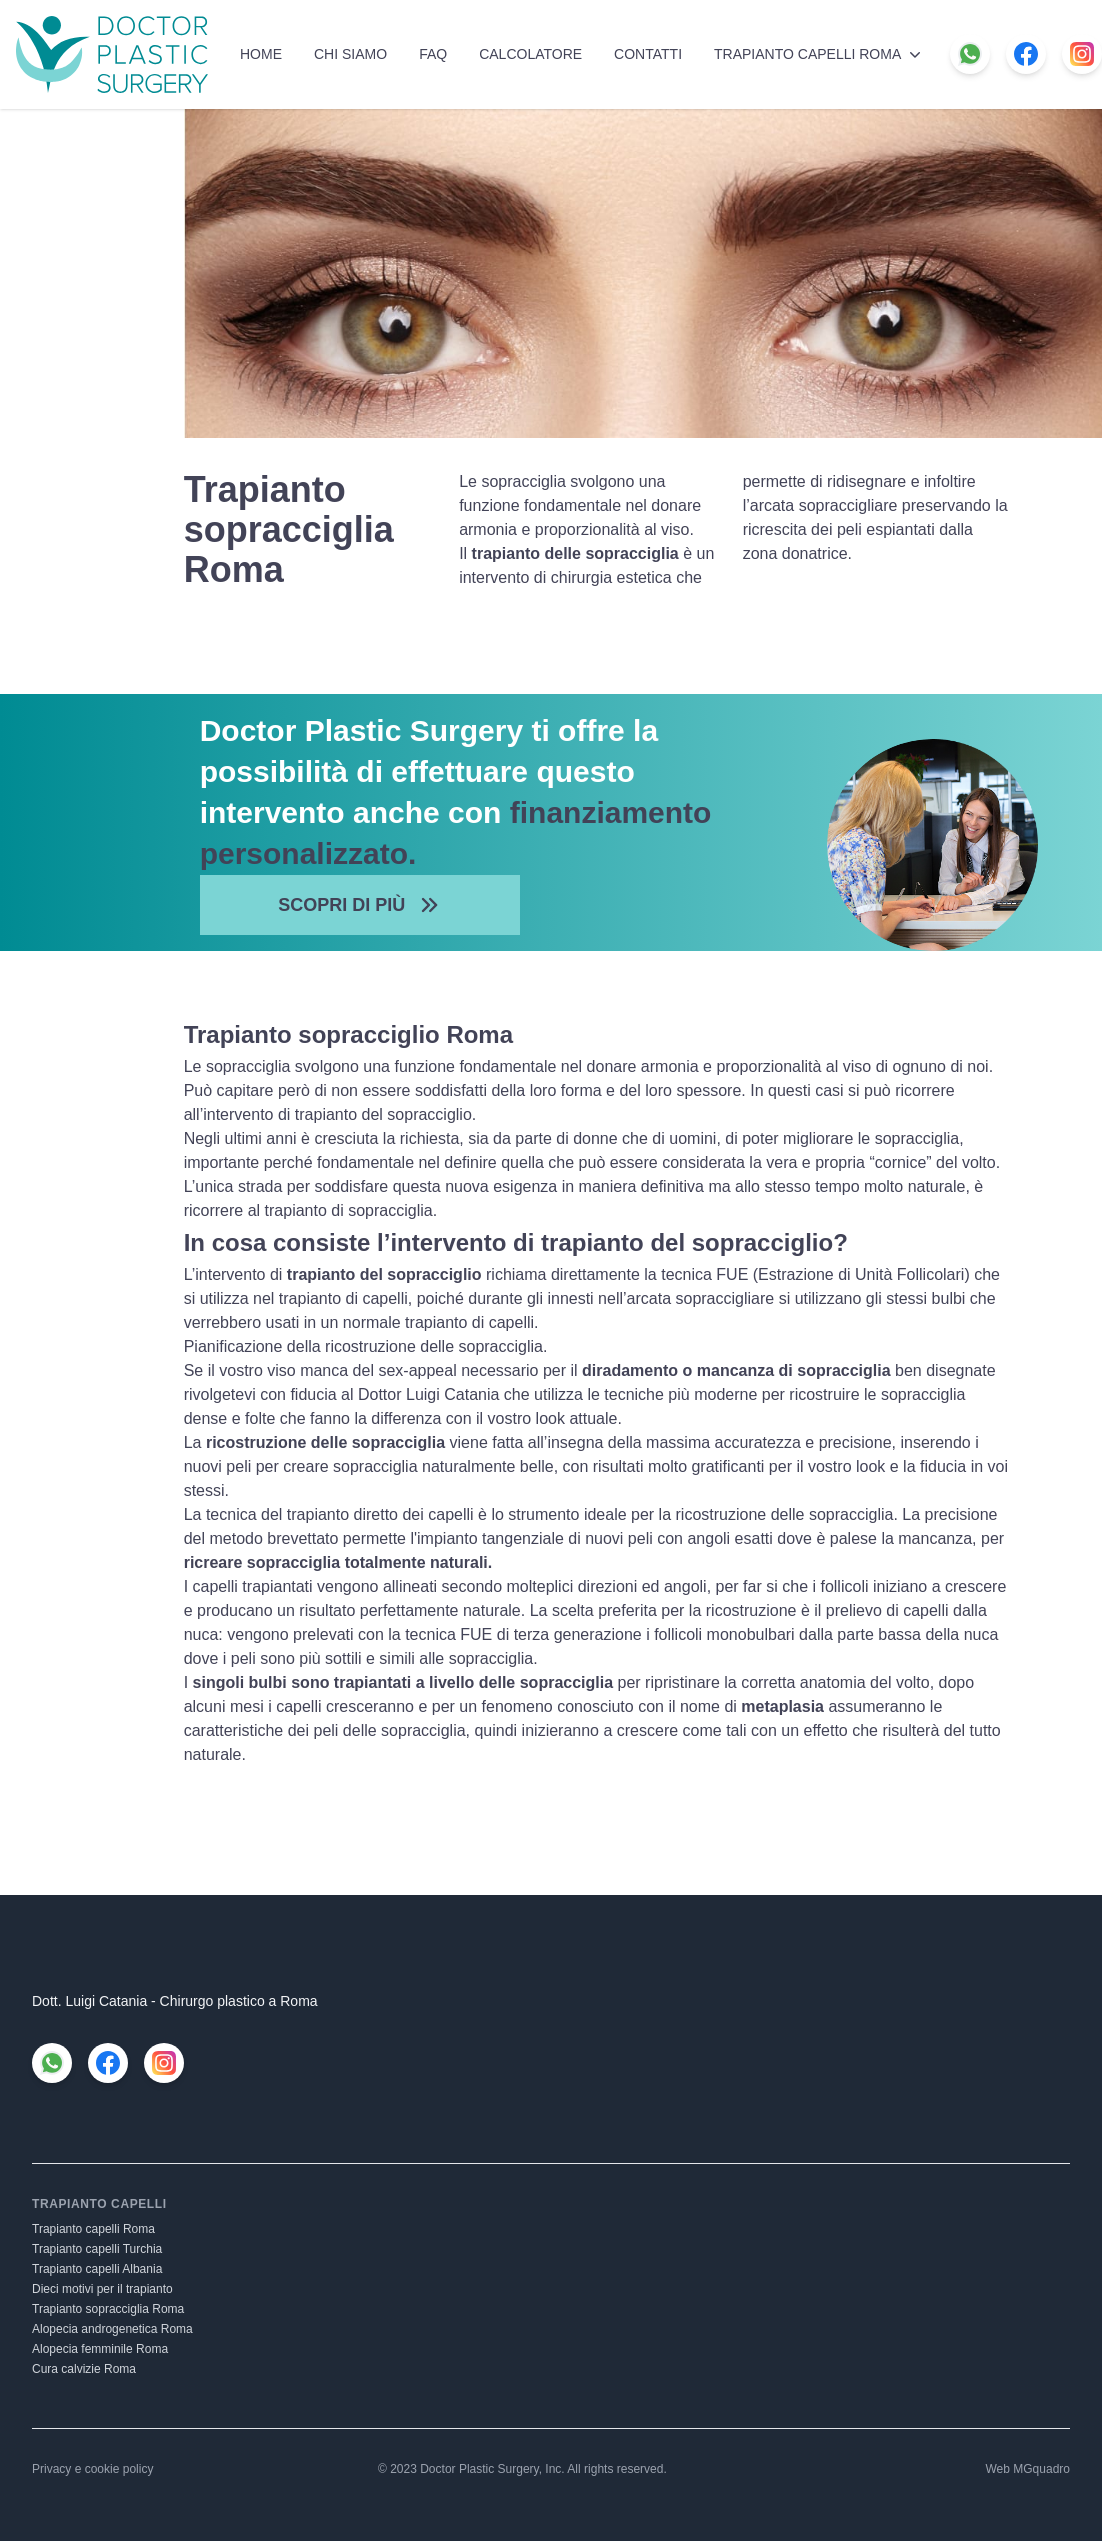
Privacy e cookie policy (92, 2469)
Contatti (648, 54)
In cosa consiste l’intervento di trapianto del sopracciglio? (516, 1242)
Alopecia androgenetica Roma (112, 2329)
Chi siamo (350, 54)
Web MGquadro (1028, 2469)
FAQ (433, 54)
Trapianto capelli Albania (97, 2269)
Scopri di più (359, 905)
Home (261, 54)
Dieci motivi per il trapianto (102, 2289)
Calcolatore (530, 54)
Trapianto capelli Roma (819, 54)
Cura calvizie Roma (84, 2369)
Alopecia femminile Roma (100, 2349)
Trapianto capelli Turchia (97, 2249)
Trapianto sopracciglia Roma (108, 2309)
